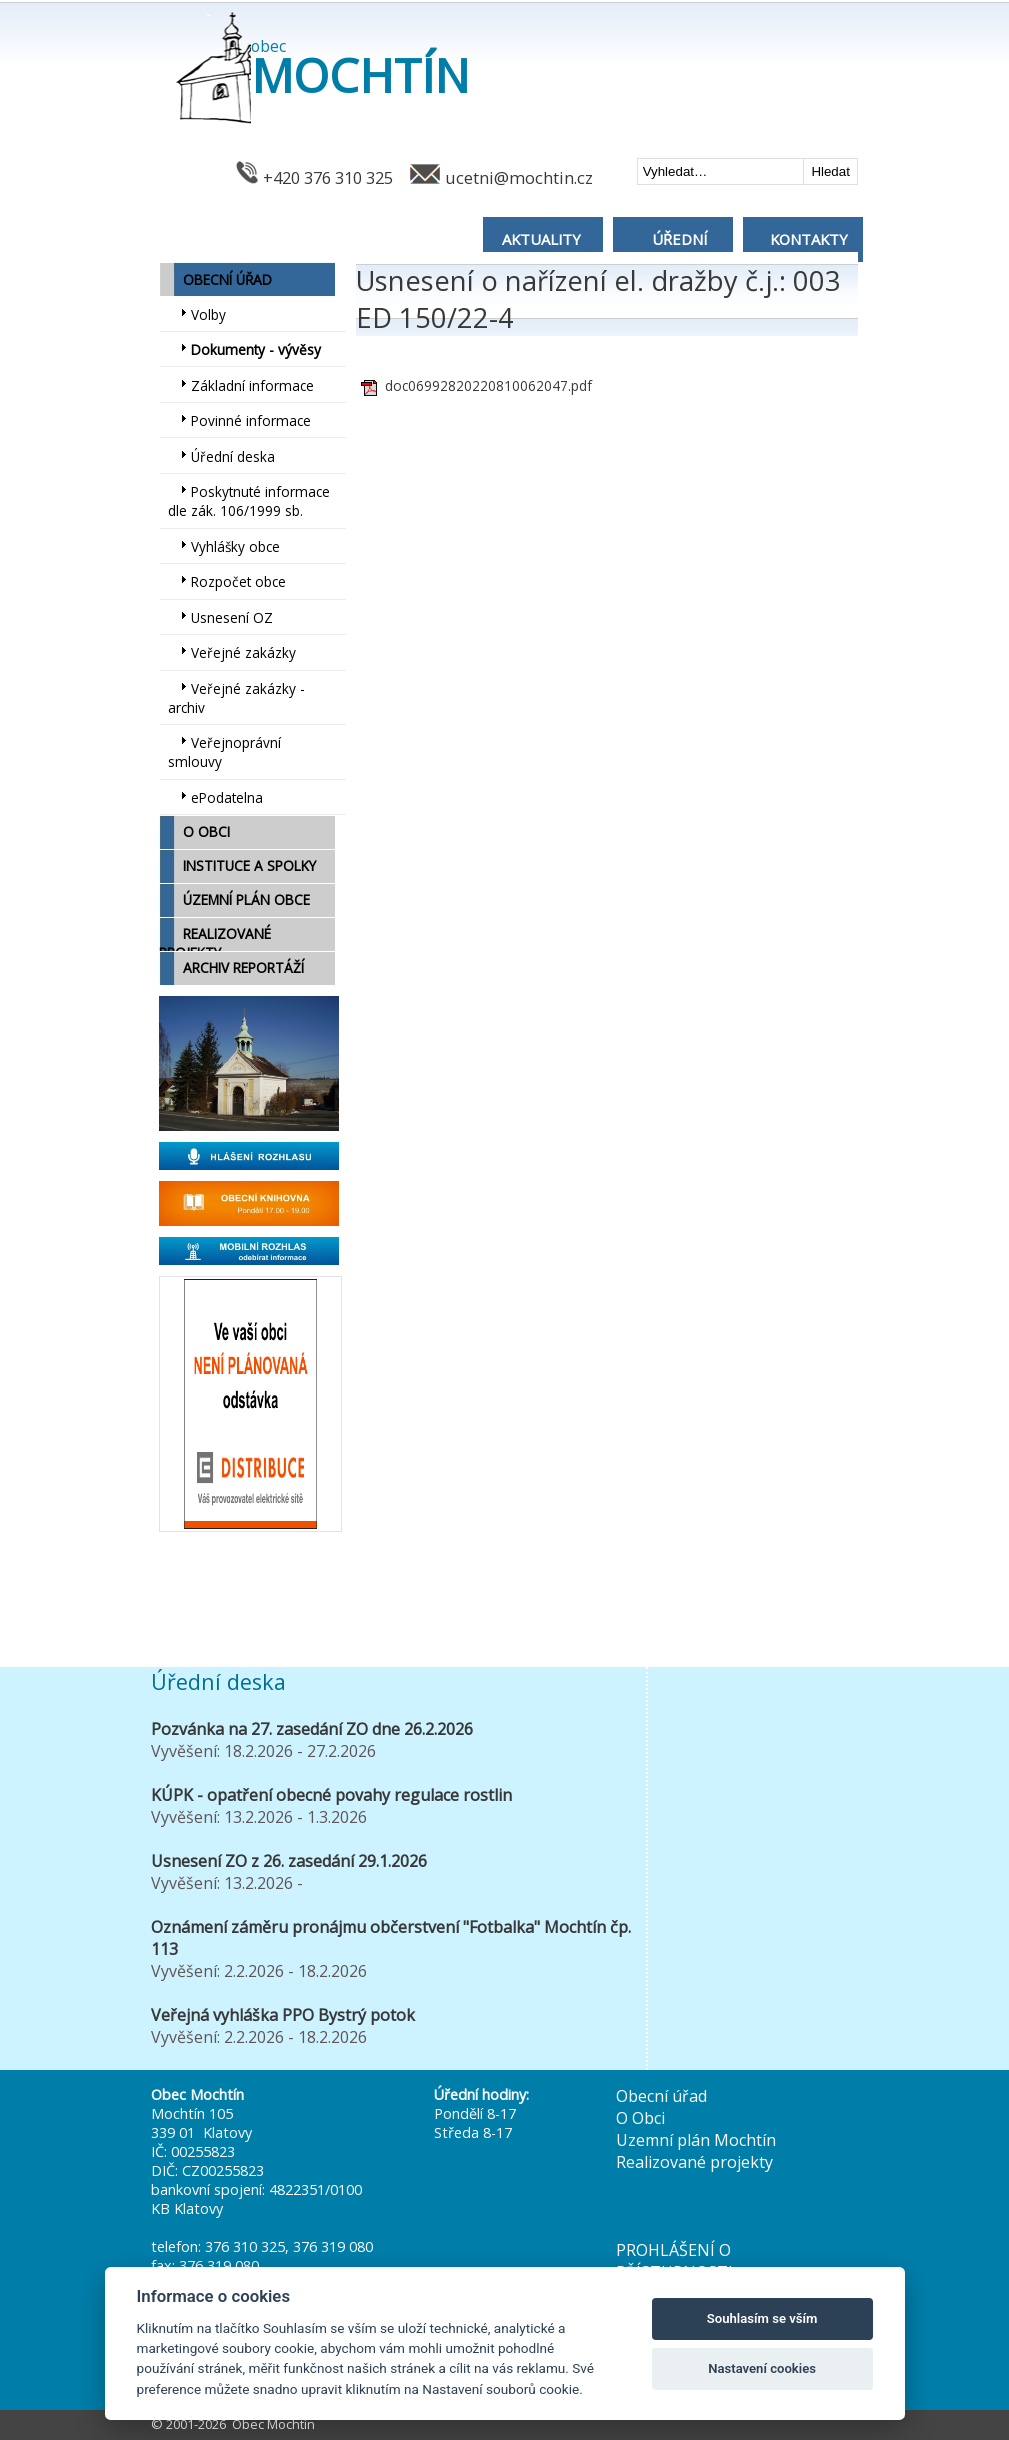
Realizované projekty (694, 2162)
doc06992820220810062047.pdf (488, 385)
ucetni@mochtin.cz (519, 177)
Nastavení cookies (762, 2368)
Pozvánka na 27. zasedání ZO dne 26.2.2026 (312, 1729)
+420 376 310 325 (328, 177)
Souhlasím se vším (762, 2318)
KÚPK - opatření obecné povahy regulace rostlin (331, 1795)
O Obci (640, 2118)
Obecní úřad (661, 2096)
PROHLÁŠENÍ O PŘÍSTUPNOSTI (674, 2261)
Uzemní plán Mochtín (696, 2140)
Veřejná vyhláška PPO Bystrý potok (283, 2015)
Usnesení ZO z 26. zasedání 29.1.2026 (289, 1861)
